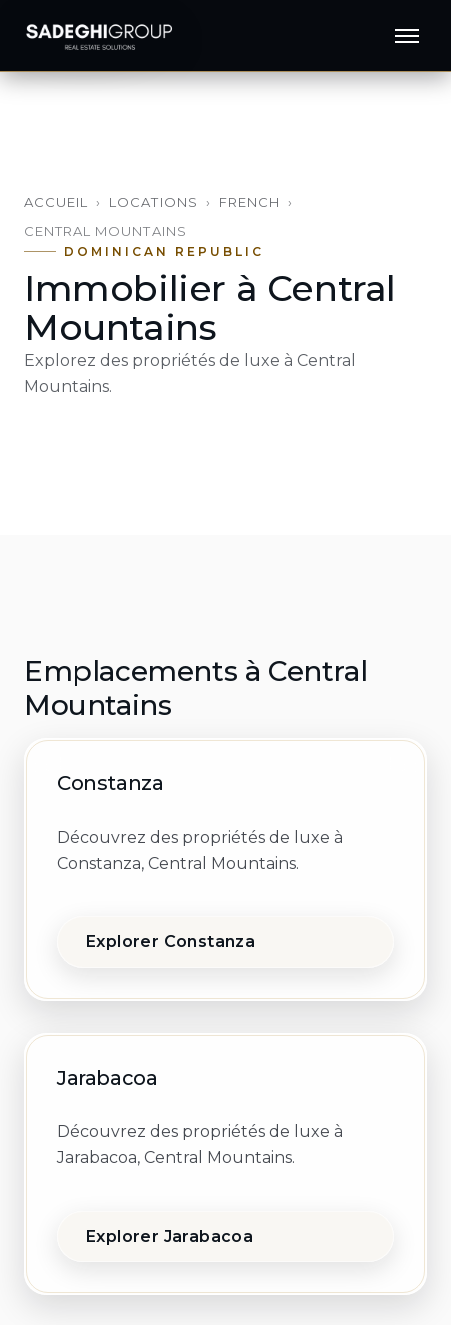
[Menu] (407, 36)
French (249, 202)
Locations (153, 202)
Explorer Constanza (170, 941)
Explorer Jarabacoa (169, 1236)
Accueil (56, 202)
